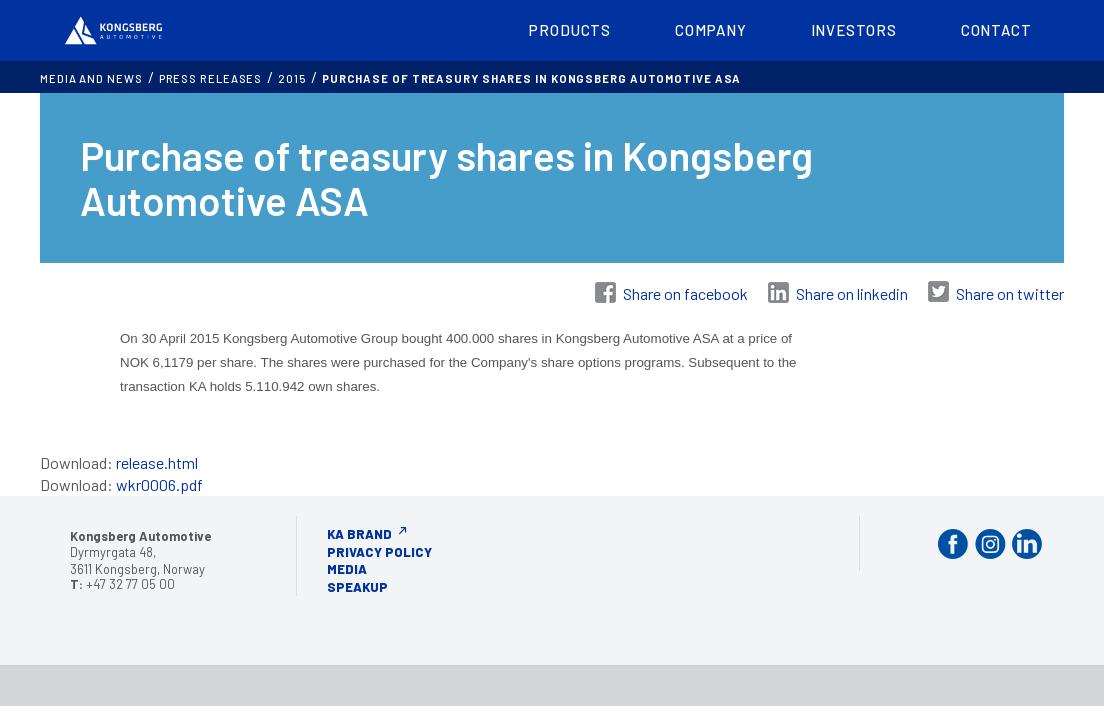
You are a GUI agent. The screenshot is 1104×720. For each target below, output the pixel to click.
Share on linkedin (852, 293)
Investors (854, 30)
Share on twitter (1010, 293)
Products (570, 30)
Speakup (357, 587)
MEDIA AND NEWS (91, 78)
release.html (157, 462)
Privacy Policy (379, 552)
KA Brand (359, 534)
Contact (996, 30)
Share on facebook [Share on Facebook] (685, 293)
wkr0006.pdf (159, 484)
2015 (292, 78)
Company (710, 30)
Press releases (211, 78)
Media (347, 569)
